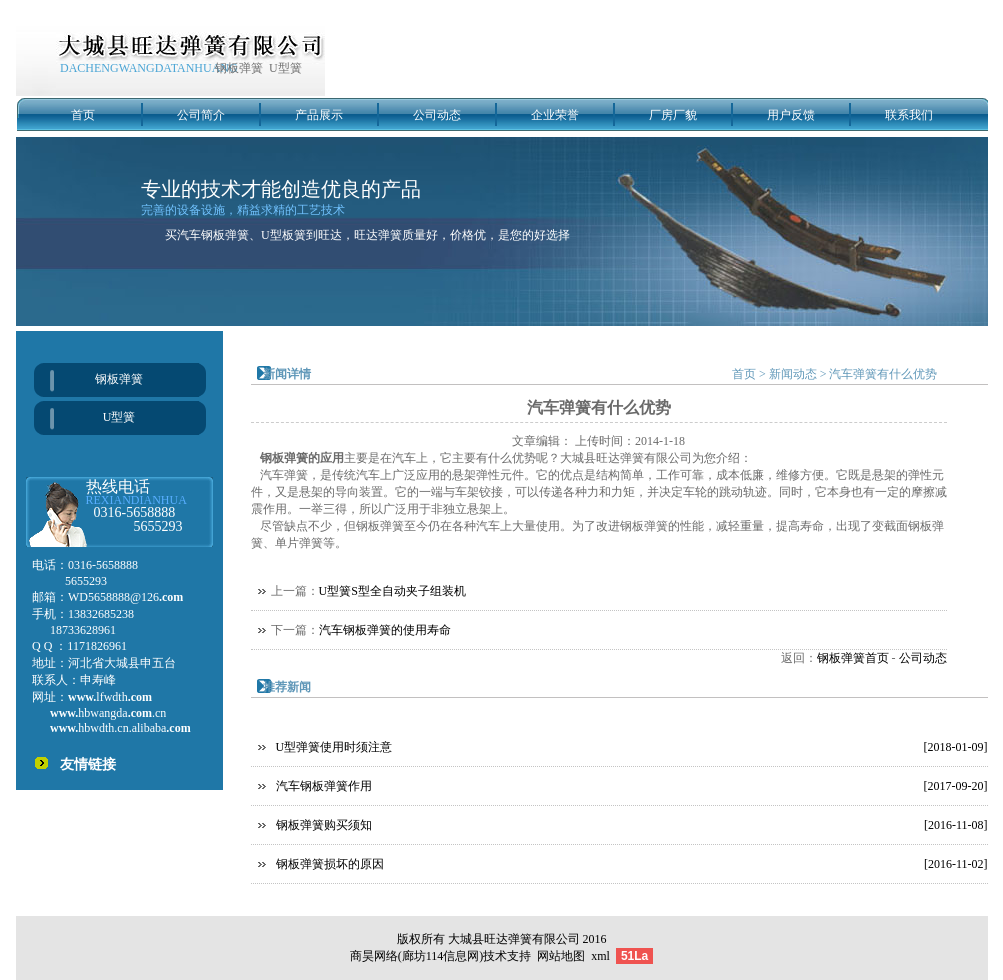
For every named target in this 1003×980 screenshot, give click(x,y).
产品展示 (319, 115)
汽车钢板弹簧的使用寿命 (385, 630)
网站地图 (561, 956)
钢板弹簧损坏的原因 (330, 864)
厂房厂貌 (673, 115)
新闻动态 (793, 374)
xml (600, 956)
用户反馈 (791, 115)
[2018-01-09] (956, 747)
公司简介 (201, 115)
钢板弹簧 (119, 379)
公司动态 (437, 115)
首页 (83, 115)
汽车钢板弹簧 (213, 235)
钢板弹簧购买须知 (324, 825)
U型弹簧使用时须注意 (334, 747)
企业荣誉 (555, 115)
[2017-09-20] (956, 786)
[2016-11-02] (956, 864)
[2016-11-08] (956, 825)
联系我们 (909, 115)
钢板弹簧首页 (853, 658)
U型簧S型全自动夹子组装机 (392, 591)
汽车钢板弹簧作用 (324, 786)
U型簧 (119, 417)
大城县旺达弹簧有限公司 (514, 939)
